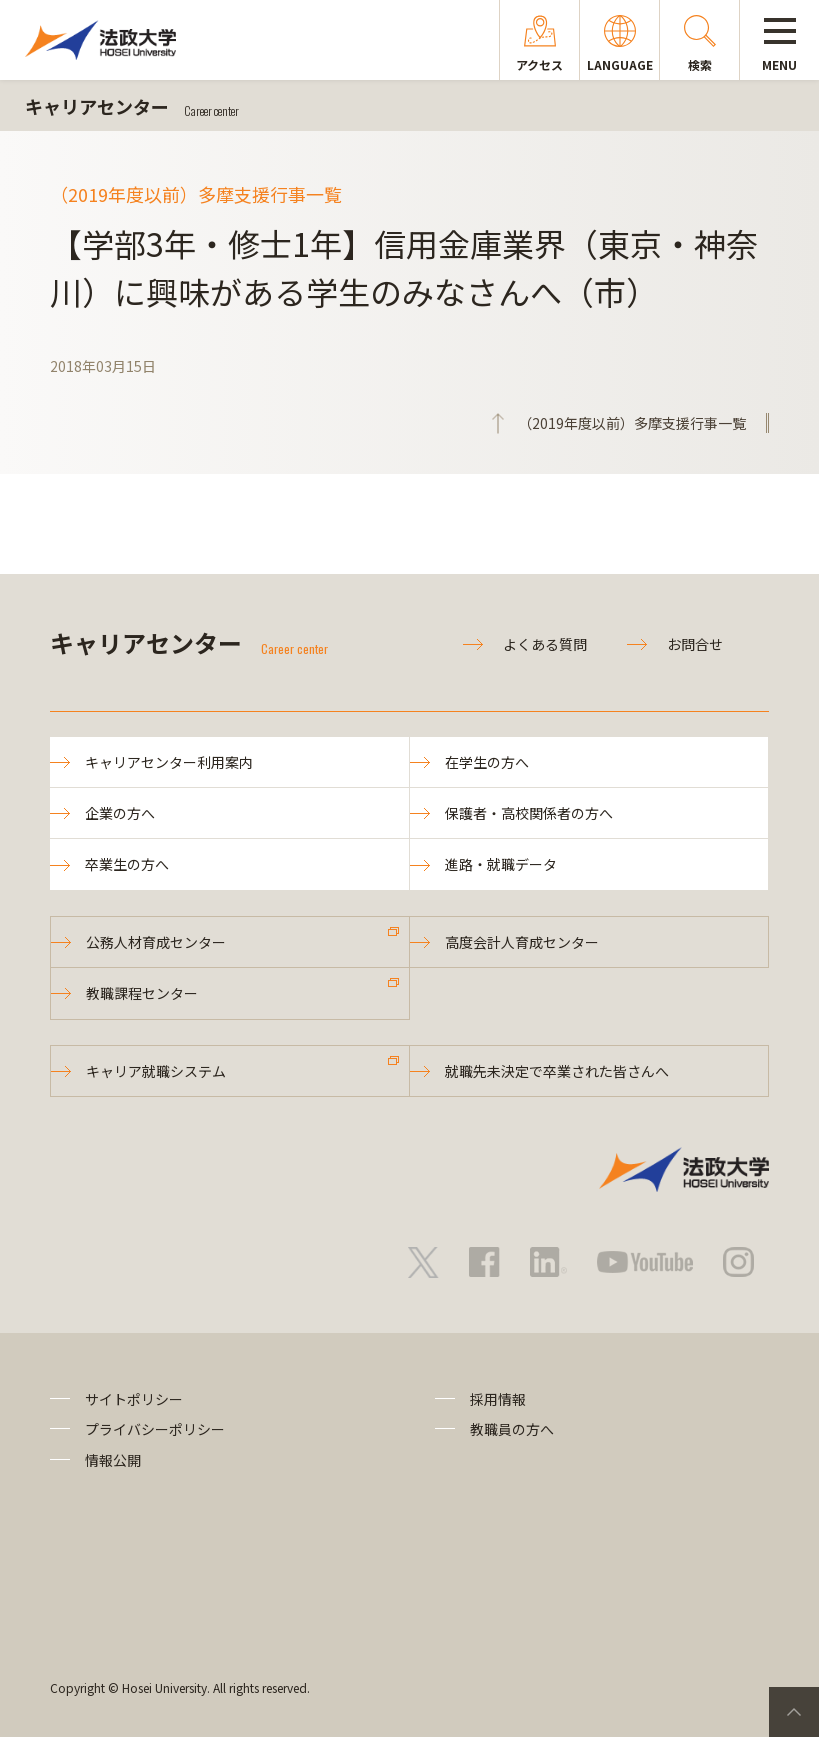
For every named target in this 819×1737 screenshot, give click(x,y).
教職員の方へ (512, 1429)
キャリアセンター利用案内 (169, 762)
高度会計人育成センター (522, 942)
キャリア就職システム (156, 1071)
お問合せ (695, 644)
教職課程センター (142, 993)
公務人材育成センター (156, 942)
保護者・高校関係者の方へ (529, 813)
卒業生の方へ (127, 864)
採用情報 (498, 1399)
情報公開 (113, 1460)
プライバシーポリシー (155, 1429)
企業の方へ (120, 813)
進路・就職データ (501, 864)
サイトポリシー (134, 1399)
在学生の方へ (487, 762)
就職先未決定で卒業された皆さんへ (557, 1071)
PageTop (794, 1712)
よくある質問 (545, 644)
